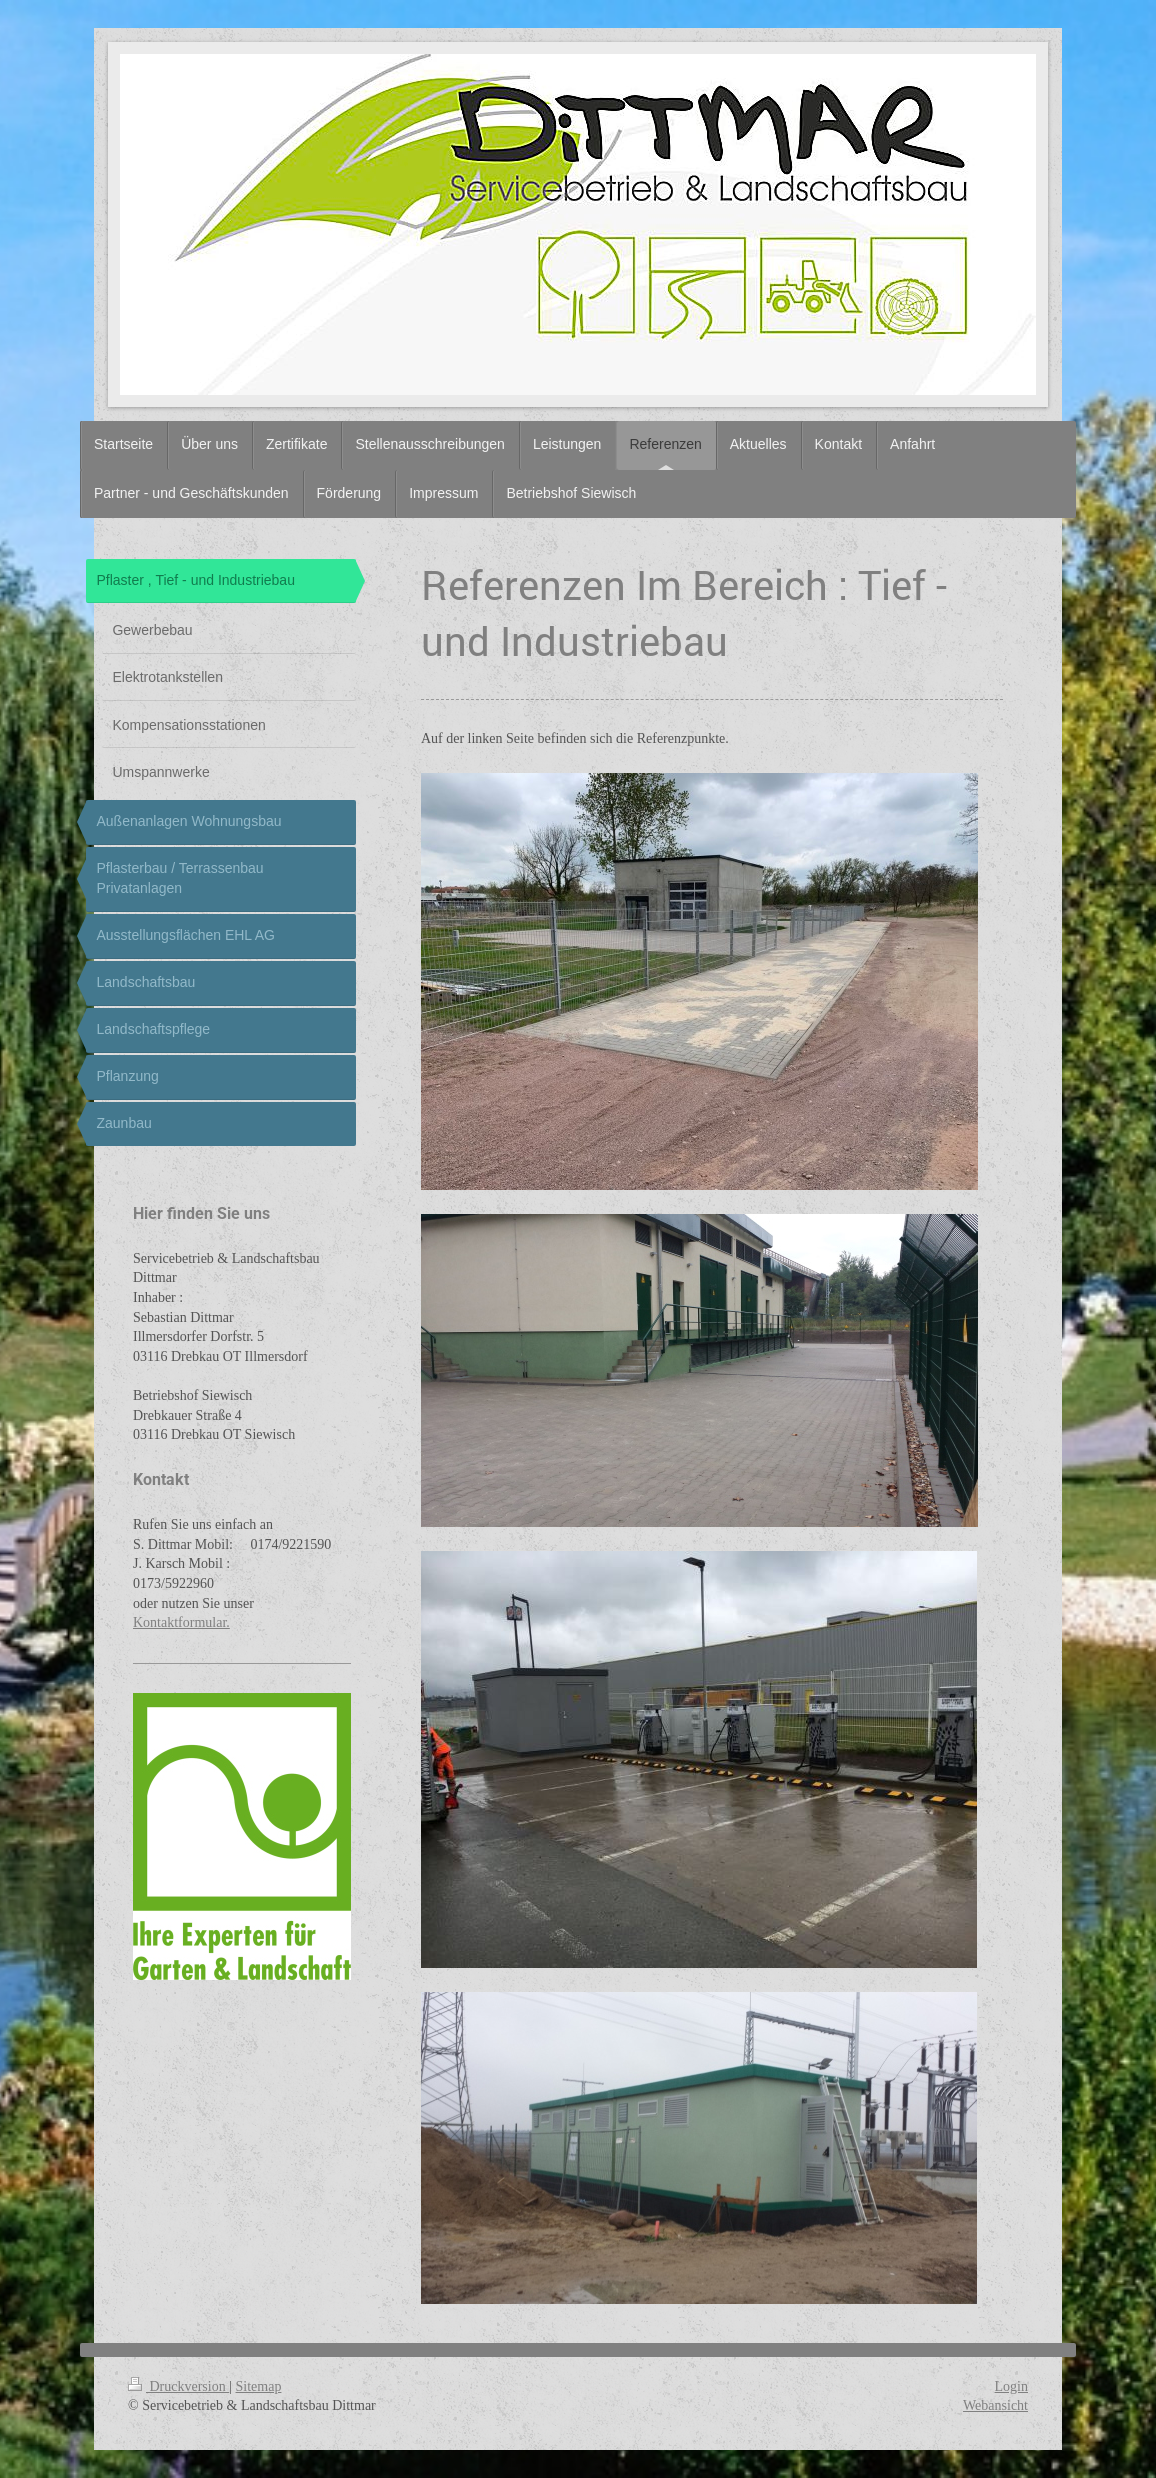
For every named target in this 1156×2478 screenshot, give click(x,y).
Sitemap (259, 2386)
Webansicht (995, 2405)
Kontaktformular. (181, 1622)
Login (1011, 2386)
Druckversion (178, 2386)
